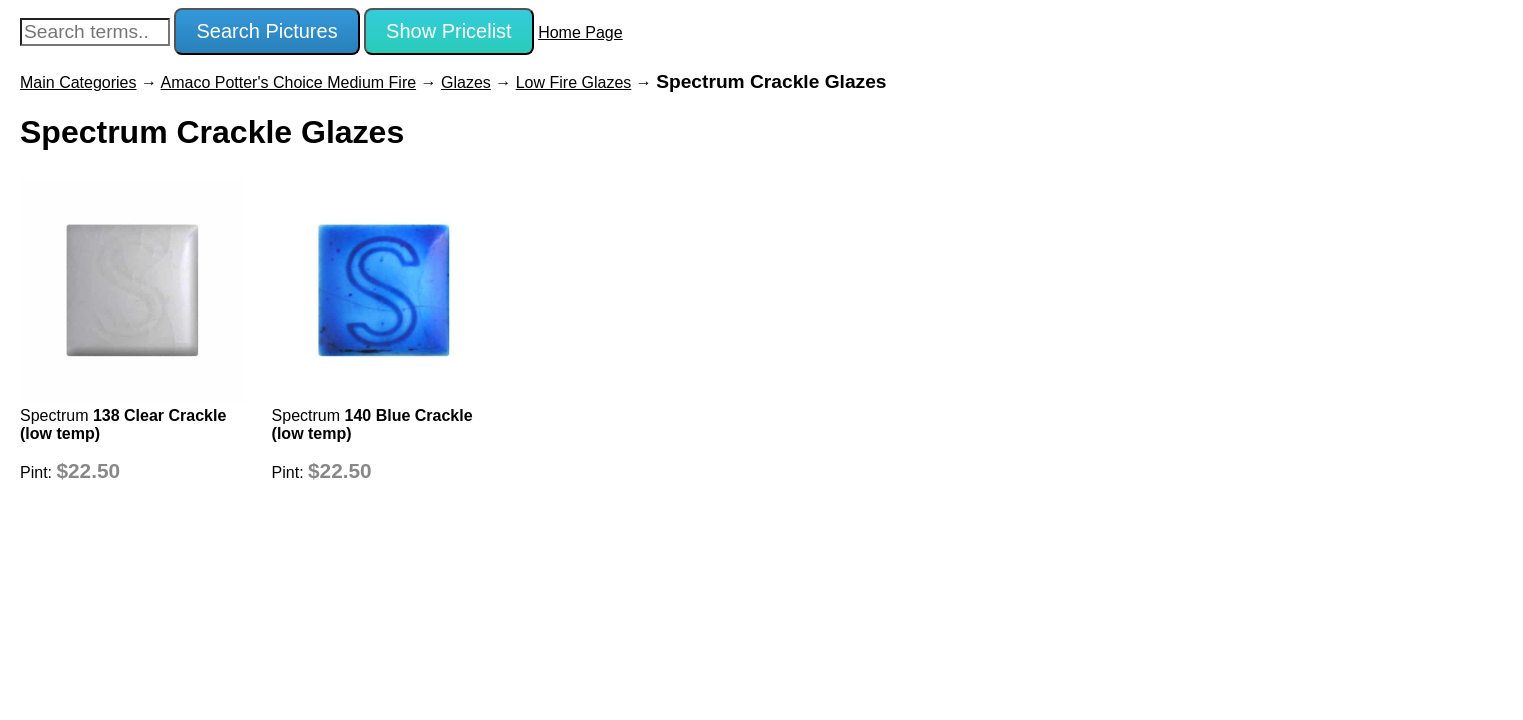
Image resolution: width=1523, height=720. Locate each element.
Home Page (580, 32)
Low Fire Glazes (574, 82)
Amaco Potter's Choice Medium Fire (289, 82)
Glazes (466, 82)
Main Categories (78, 82)
